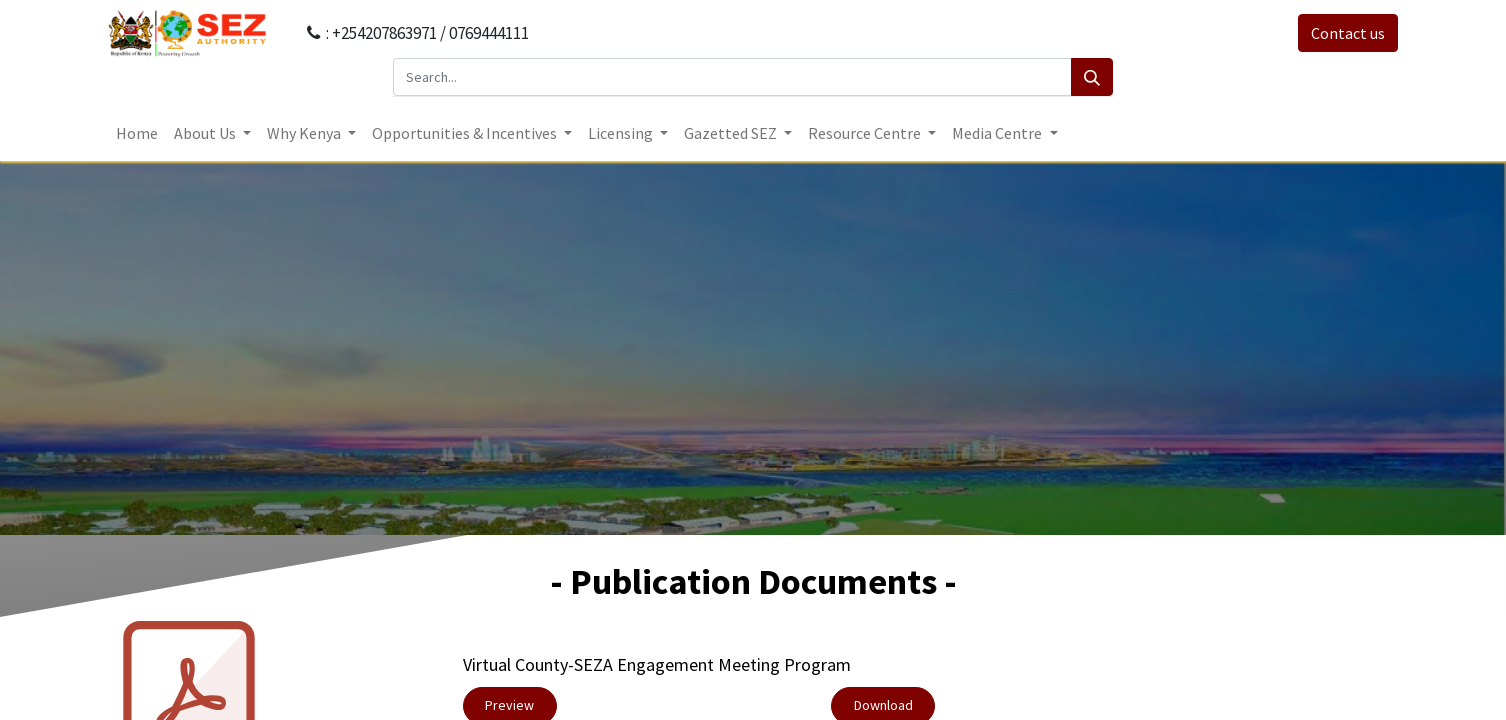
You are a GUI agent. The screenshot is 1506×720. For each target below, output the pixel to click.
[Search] (1092, 77)
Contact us (1348, 33)
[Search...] (732, 77)
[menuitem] (137, 133)
